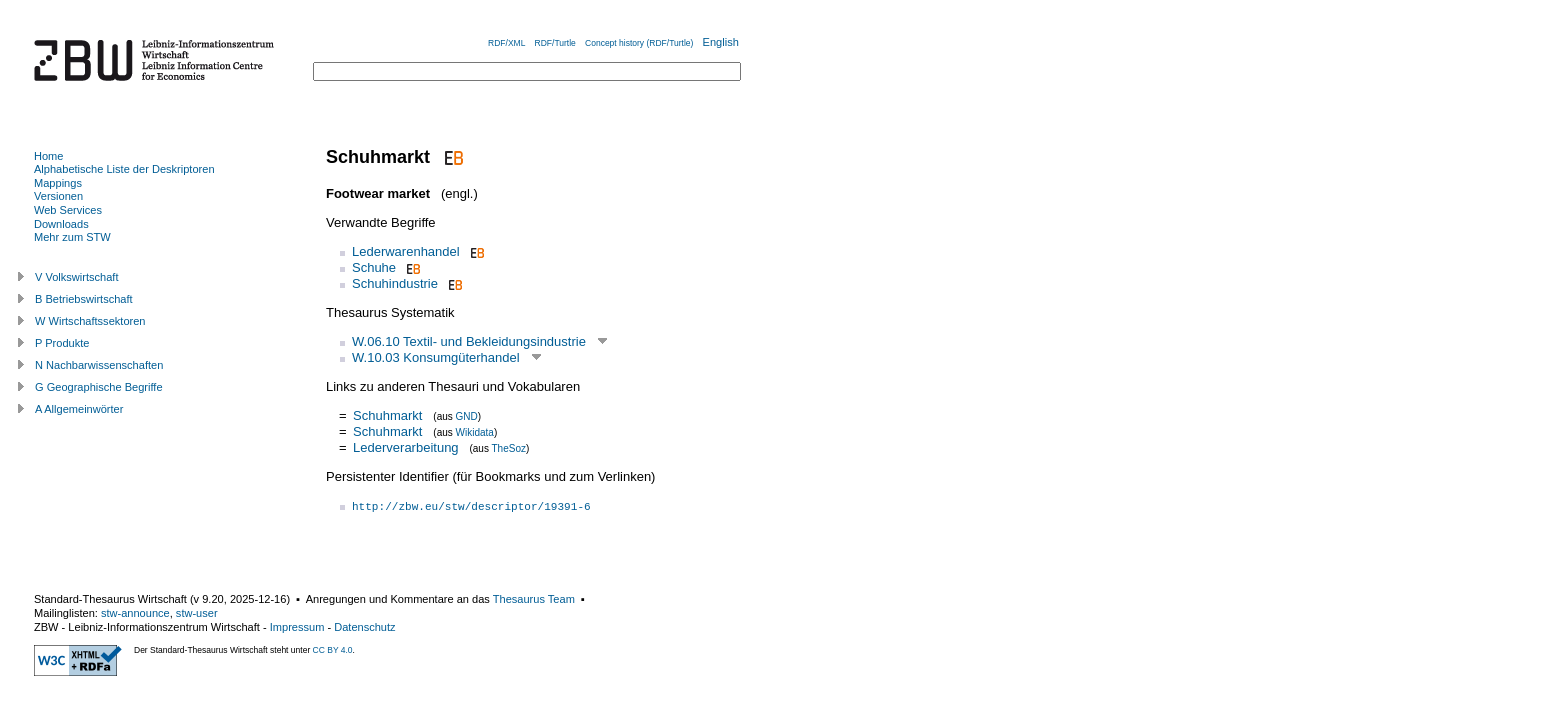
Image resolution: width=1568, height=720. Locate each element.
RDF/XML (506, 43)
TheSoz (509, 448)
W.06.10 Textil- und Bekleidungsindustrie (469, 341)
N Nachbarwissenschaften (99, 365)
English (721, 42)
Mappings (58, 183)
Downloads (61, 224)
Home (48, 156)
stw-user (197, 613)
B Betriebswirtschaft (84, 299)
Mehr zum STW (72, 237)
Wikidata (475, 432)
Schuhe (374, 267)
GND (467, 416)
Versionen (58, 196)
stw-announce (135, 613)
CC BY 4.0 (333, 650)
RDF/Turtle (555, 43)
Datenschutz (364, 627)
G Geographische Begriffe (99, 387)
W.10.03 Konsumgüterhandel (436, 357)
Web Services (68, 210)
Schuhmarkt (387, 415)
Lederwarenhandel (406, 251)
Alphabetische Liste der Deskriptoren (124, 169)
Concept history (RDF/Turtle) (639, 43)
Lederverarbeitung (406, 447)
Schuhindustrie (395, 283)
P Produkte (62, 343)
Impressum (297, 627)
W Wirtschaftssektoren (90, 321)
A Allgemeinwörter (79, 409)
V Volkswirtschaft (77, 277)
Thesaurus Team (534, 599)
